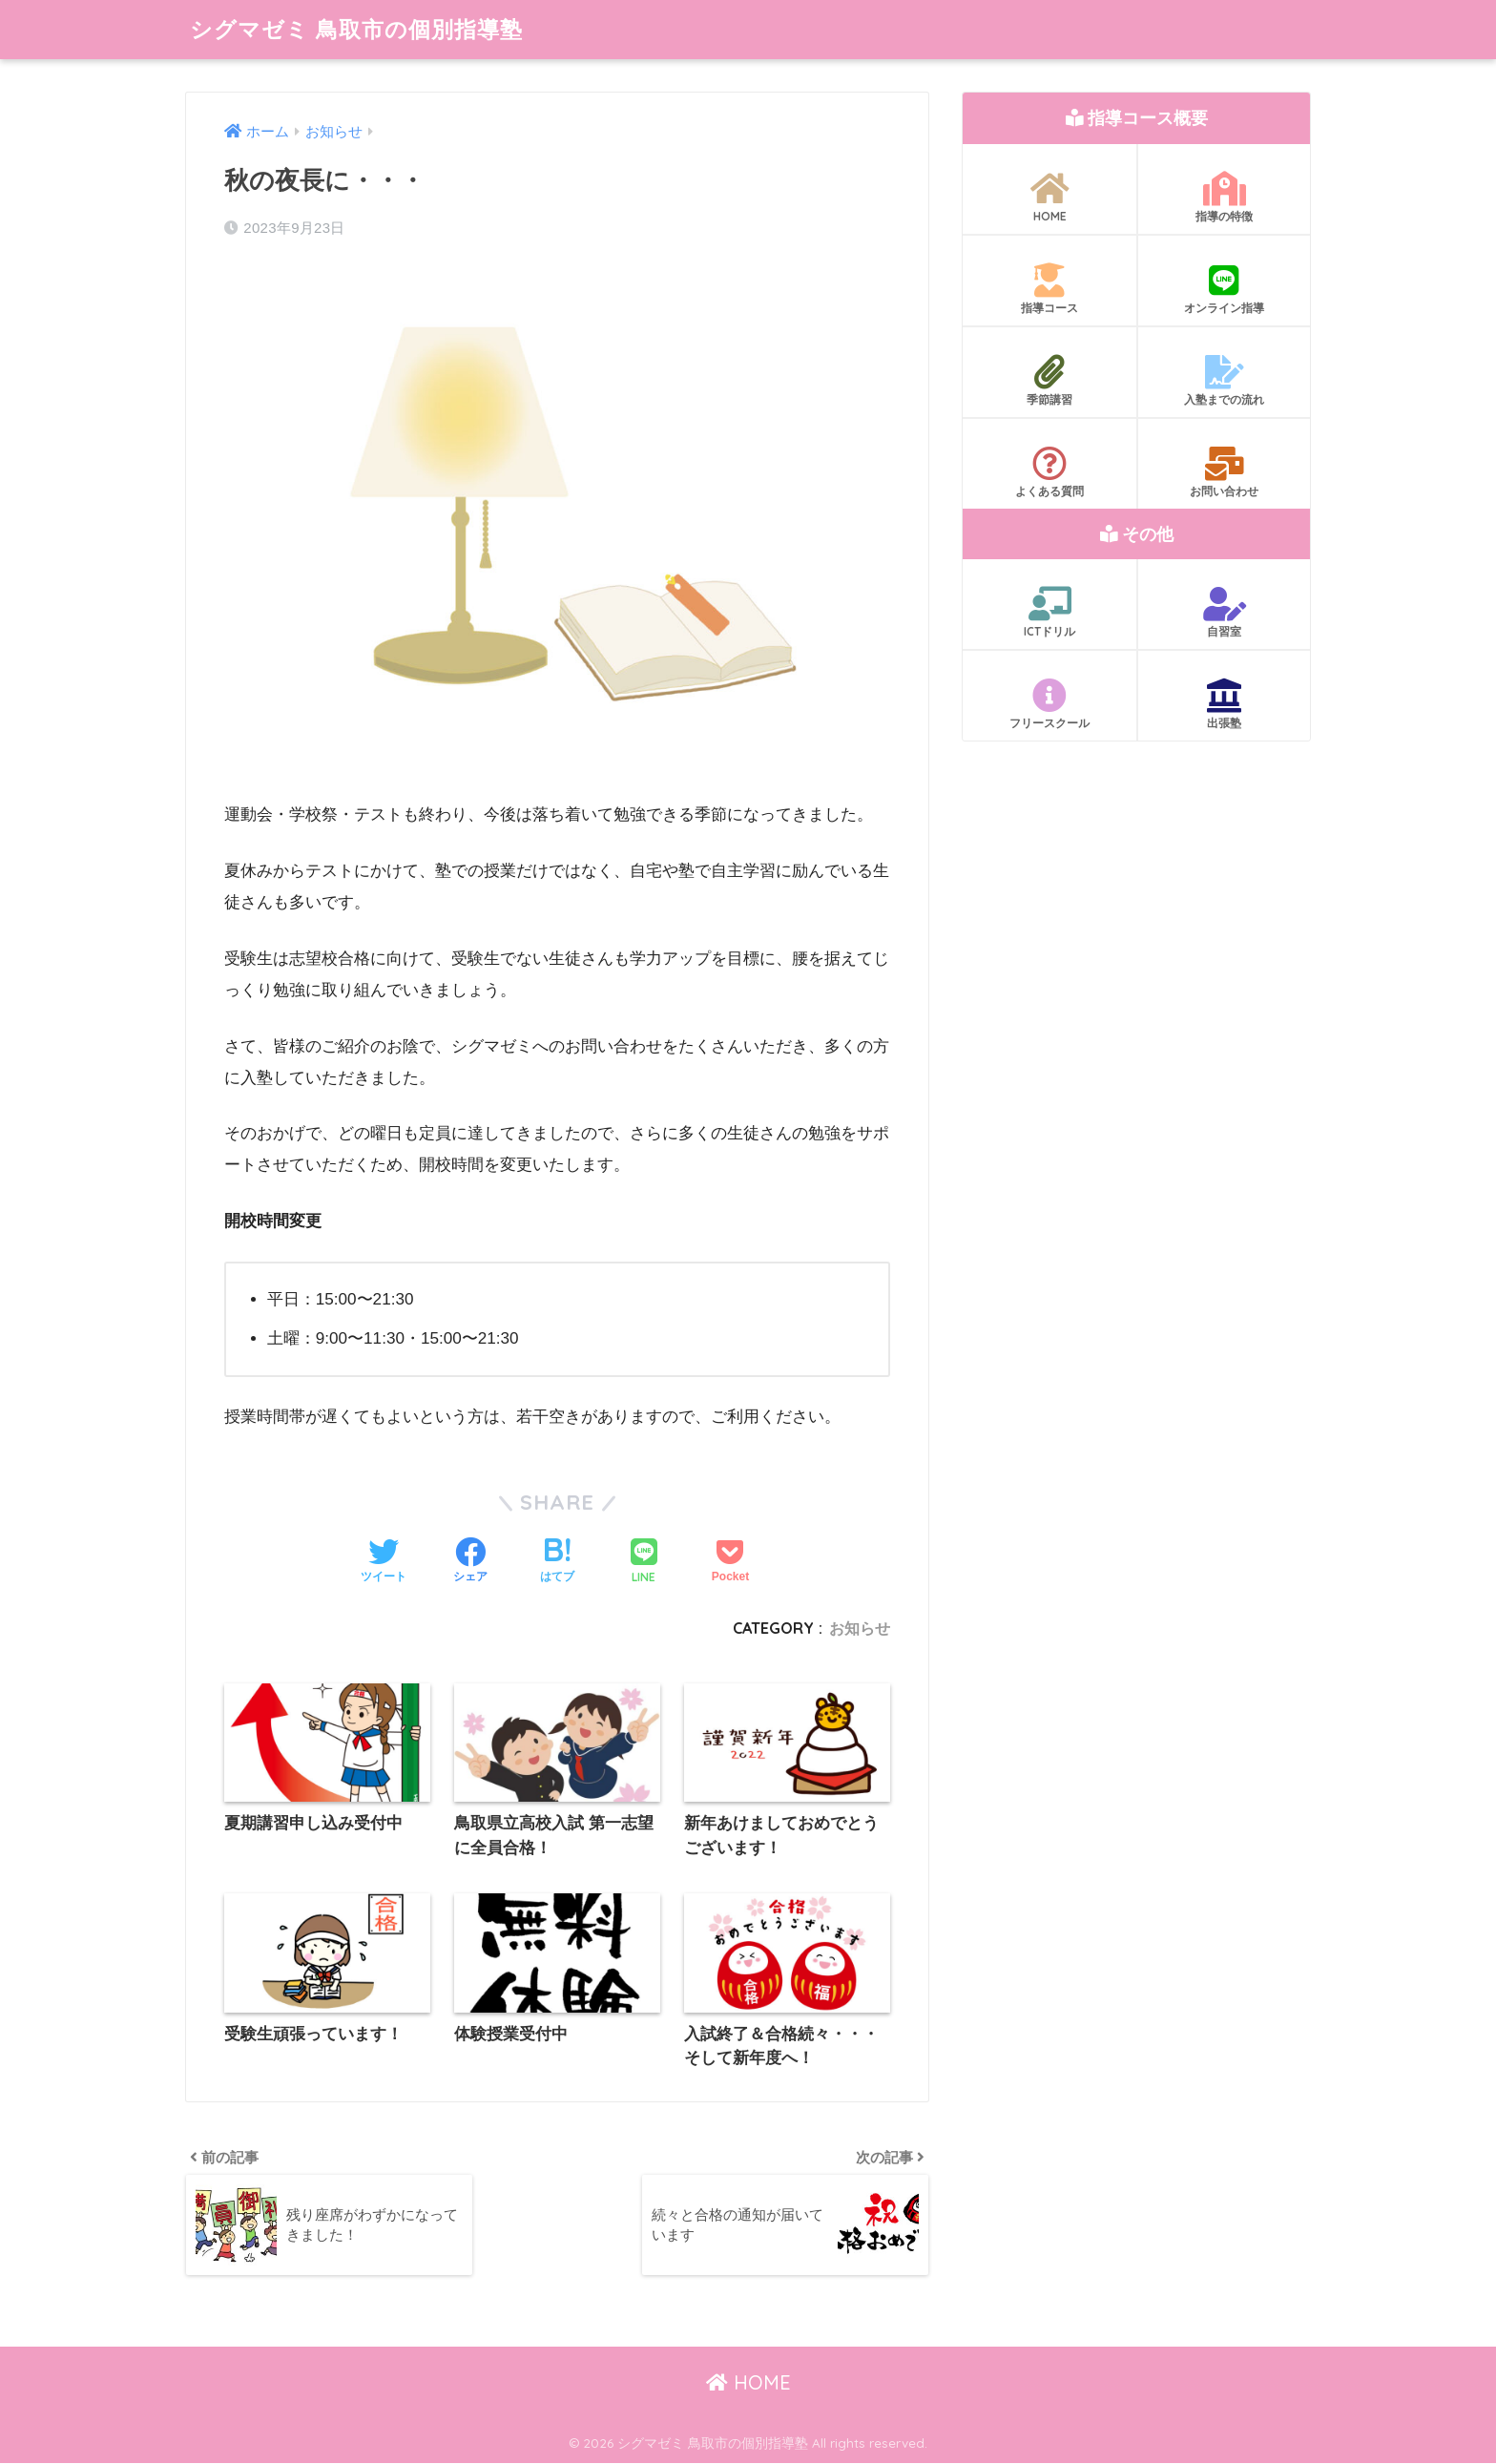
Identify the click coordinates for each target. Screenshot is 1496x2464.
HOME (1049, 197)
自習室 (1224, 612)
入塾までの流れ (1224, 381)
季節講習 (1049, 381)
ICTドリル (1049, 612)
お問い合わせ (1224, 472)
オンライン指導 (1224, 289)
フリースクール (1049, 704)
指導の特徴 (1224, 197)
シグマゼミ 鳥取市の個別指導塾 (356, 29)
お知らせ (859, 1628)
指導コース (1049, 289)
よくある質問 (1049, 472)
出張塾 (1224, 704)
